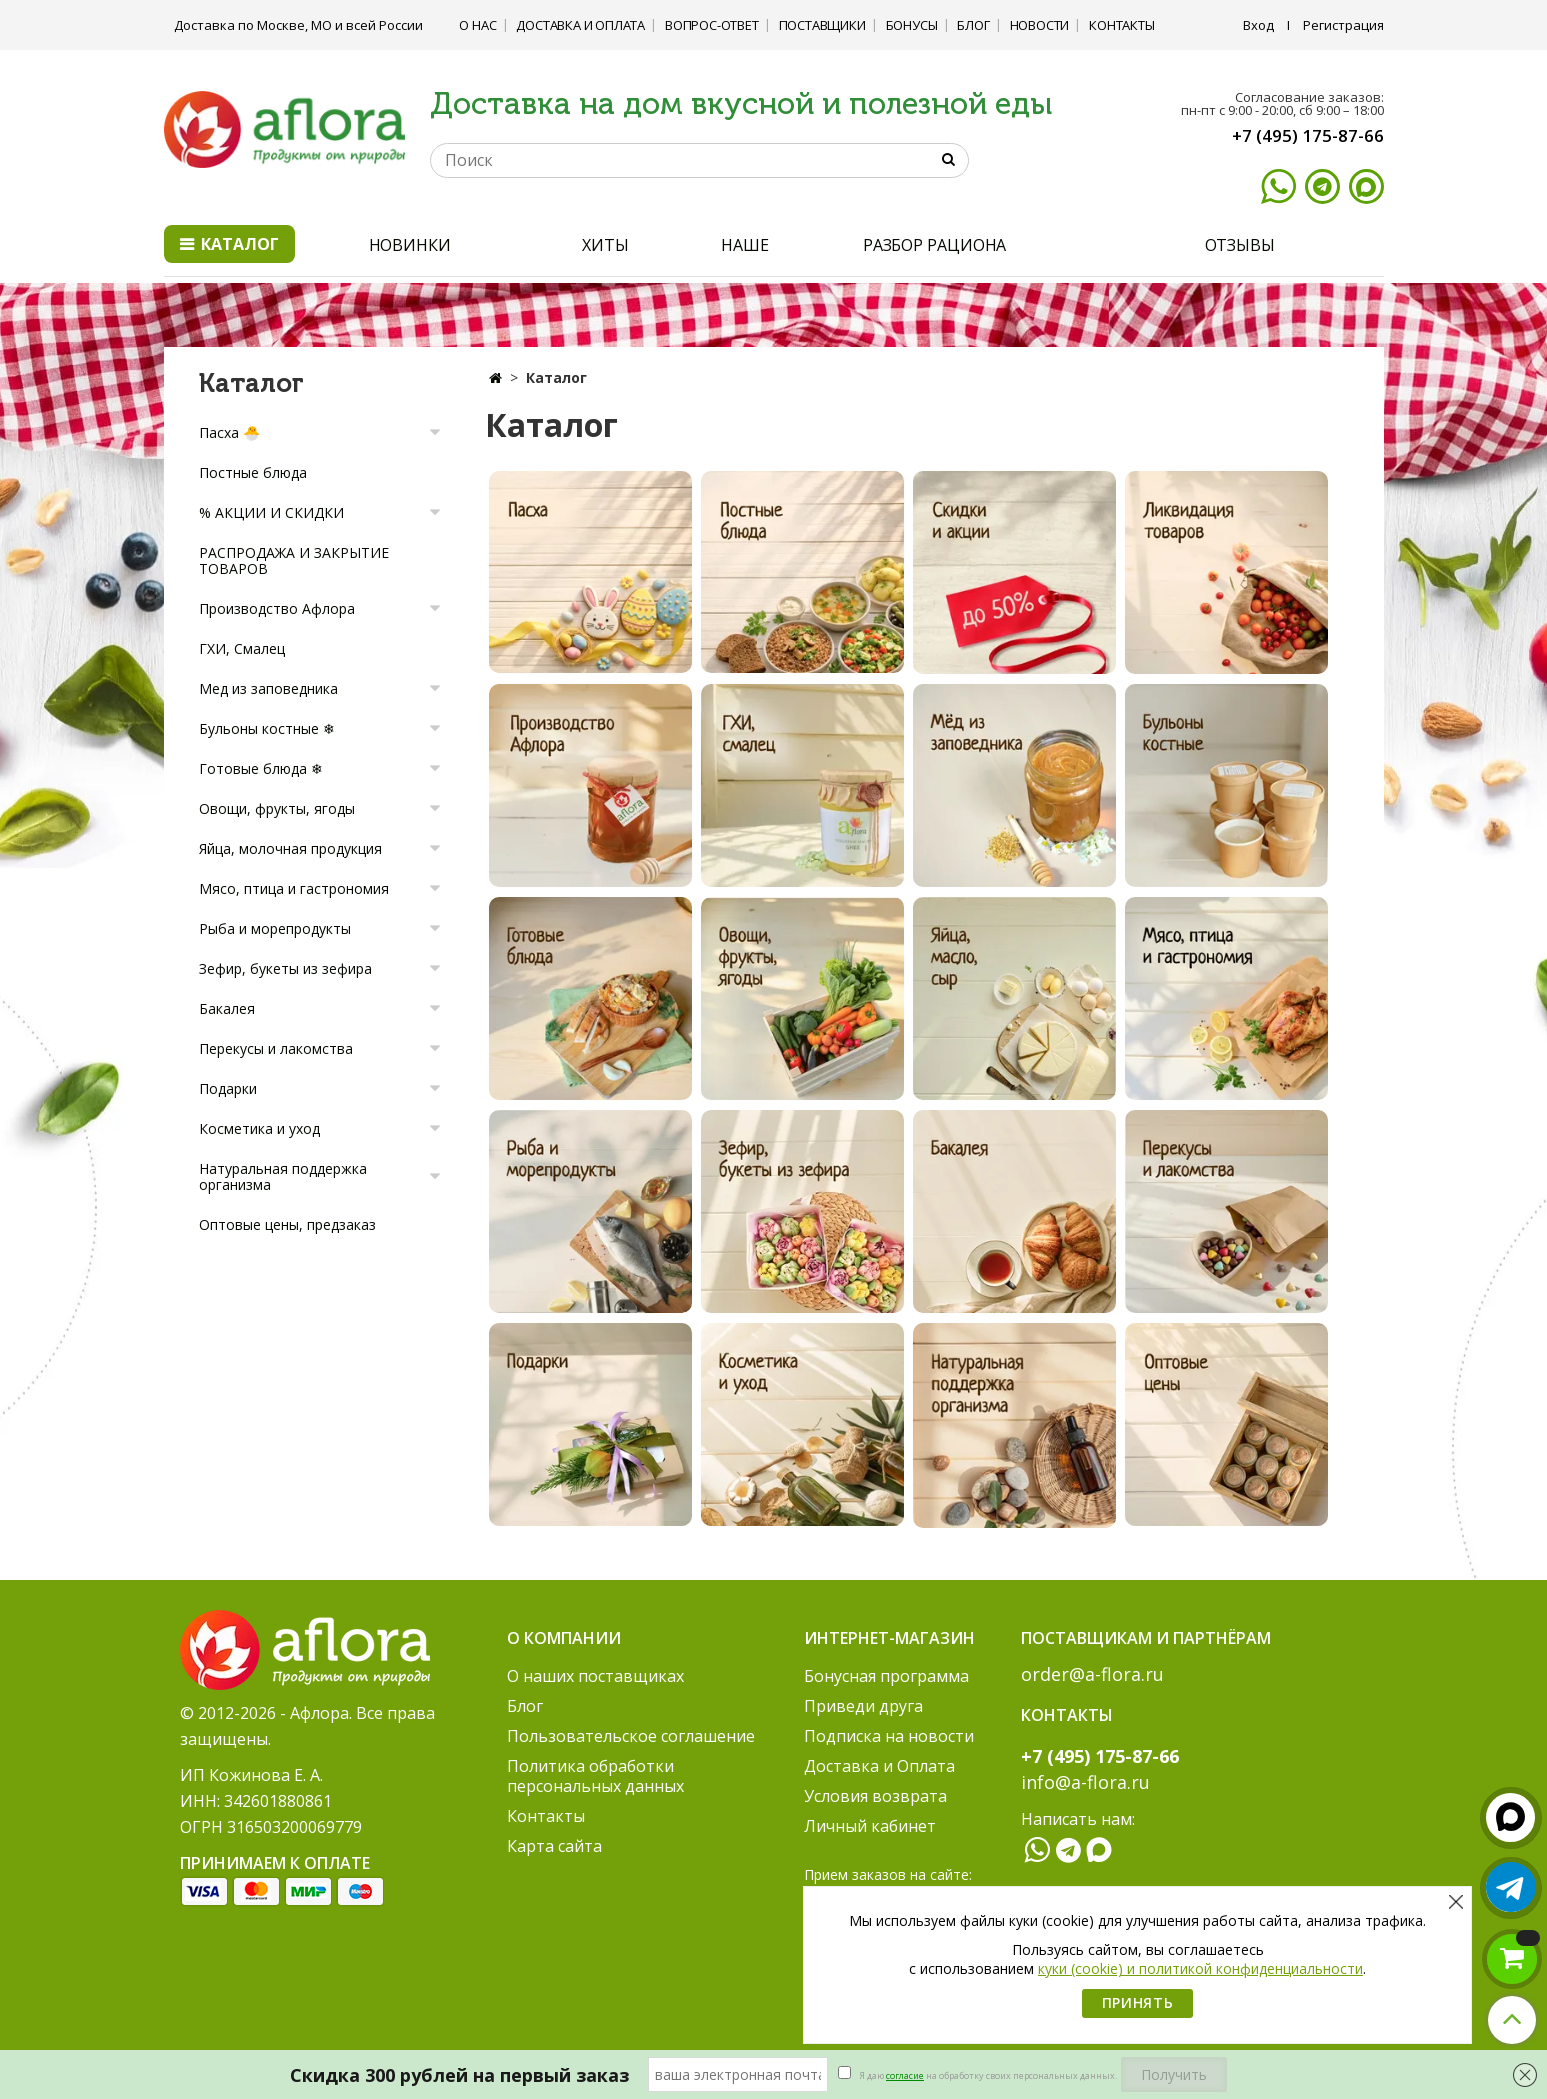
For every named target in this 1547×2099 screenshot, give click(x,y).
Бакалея (227, 1008)
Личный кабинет (870, 1826)
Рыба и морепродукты (275, 928)
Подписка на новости (889, 1736)
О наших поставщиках (595, 1676)
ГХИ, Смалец (242, 648)
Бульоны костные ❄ (267, 728)
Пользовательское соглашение (631, 1736)
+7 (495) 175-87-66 (1308, 135)
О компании (564, 1638)
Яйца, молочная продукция (290, 848)
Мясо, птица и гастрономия (294, 888)
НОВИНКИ (410, 245)
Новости (1040, 25)
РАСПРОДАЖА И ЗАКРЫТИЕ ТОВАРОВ (294, 560)
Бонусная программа (886, 1676)
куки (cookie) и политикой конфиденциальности (1200, 1968)
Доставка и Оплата (580, 25)
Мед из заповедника (268, 688)
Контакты (1121, 25)
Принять (1138, 2002)
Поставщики (822, 25)
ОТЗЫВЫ (1240, 245)
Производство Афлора (277, 608)
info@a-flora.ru (1085, 1782)
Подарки (228, 1088)
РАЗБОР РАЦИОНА (935, 245)
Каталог (229, 244)
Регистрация (1343, 25)
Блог (973, 25)
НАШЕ (745, 245)
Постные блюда (253, 472)
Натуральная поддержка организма (283, 1176)
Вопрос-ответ (712, 25)
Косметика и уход (259, 1128)
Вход (1258, 25)
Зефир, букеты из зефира (285, 968)
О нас (477, 25)
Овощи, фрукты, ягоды (277, 808)
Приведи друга (863, 1706)
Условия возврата (875, 1796)
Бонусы (912, 25)
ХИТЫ (605, 245)
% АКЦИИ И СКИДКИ (271, 512)
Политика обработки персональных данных (595, 1776)
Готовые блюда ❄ (261, 768)
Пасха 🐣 (229, 432)
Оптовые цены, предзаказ (287, 1224)
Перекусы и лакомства (276, 1048)
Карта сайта (554, 1846)
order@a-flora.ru (1092, 1674)
